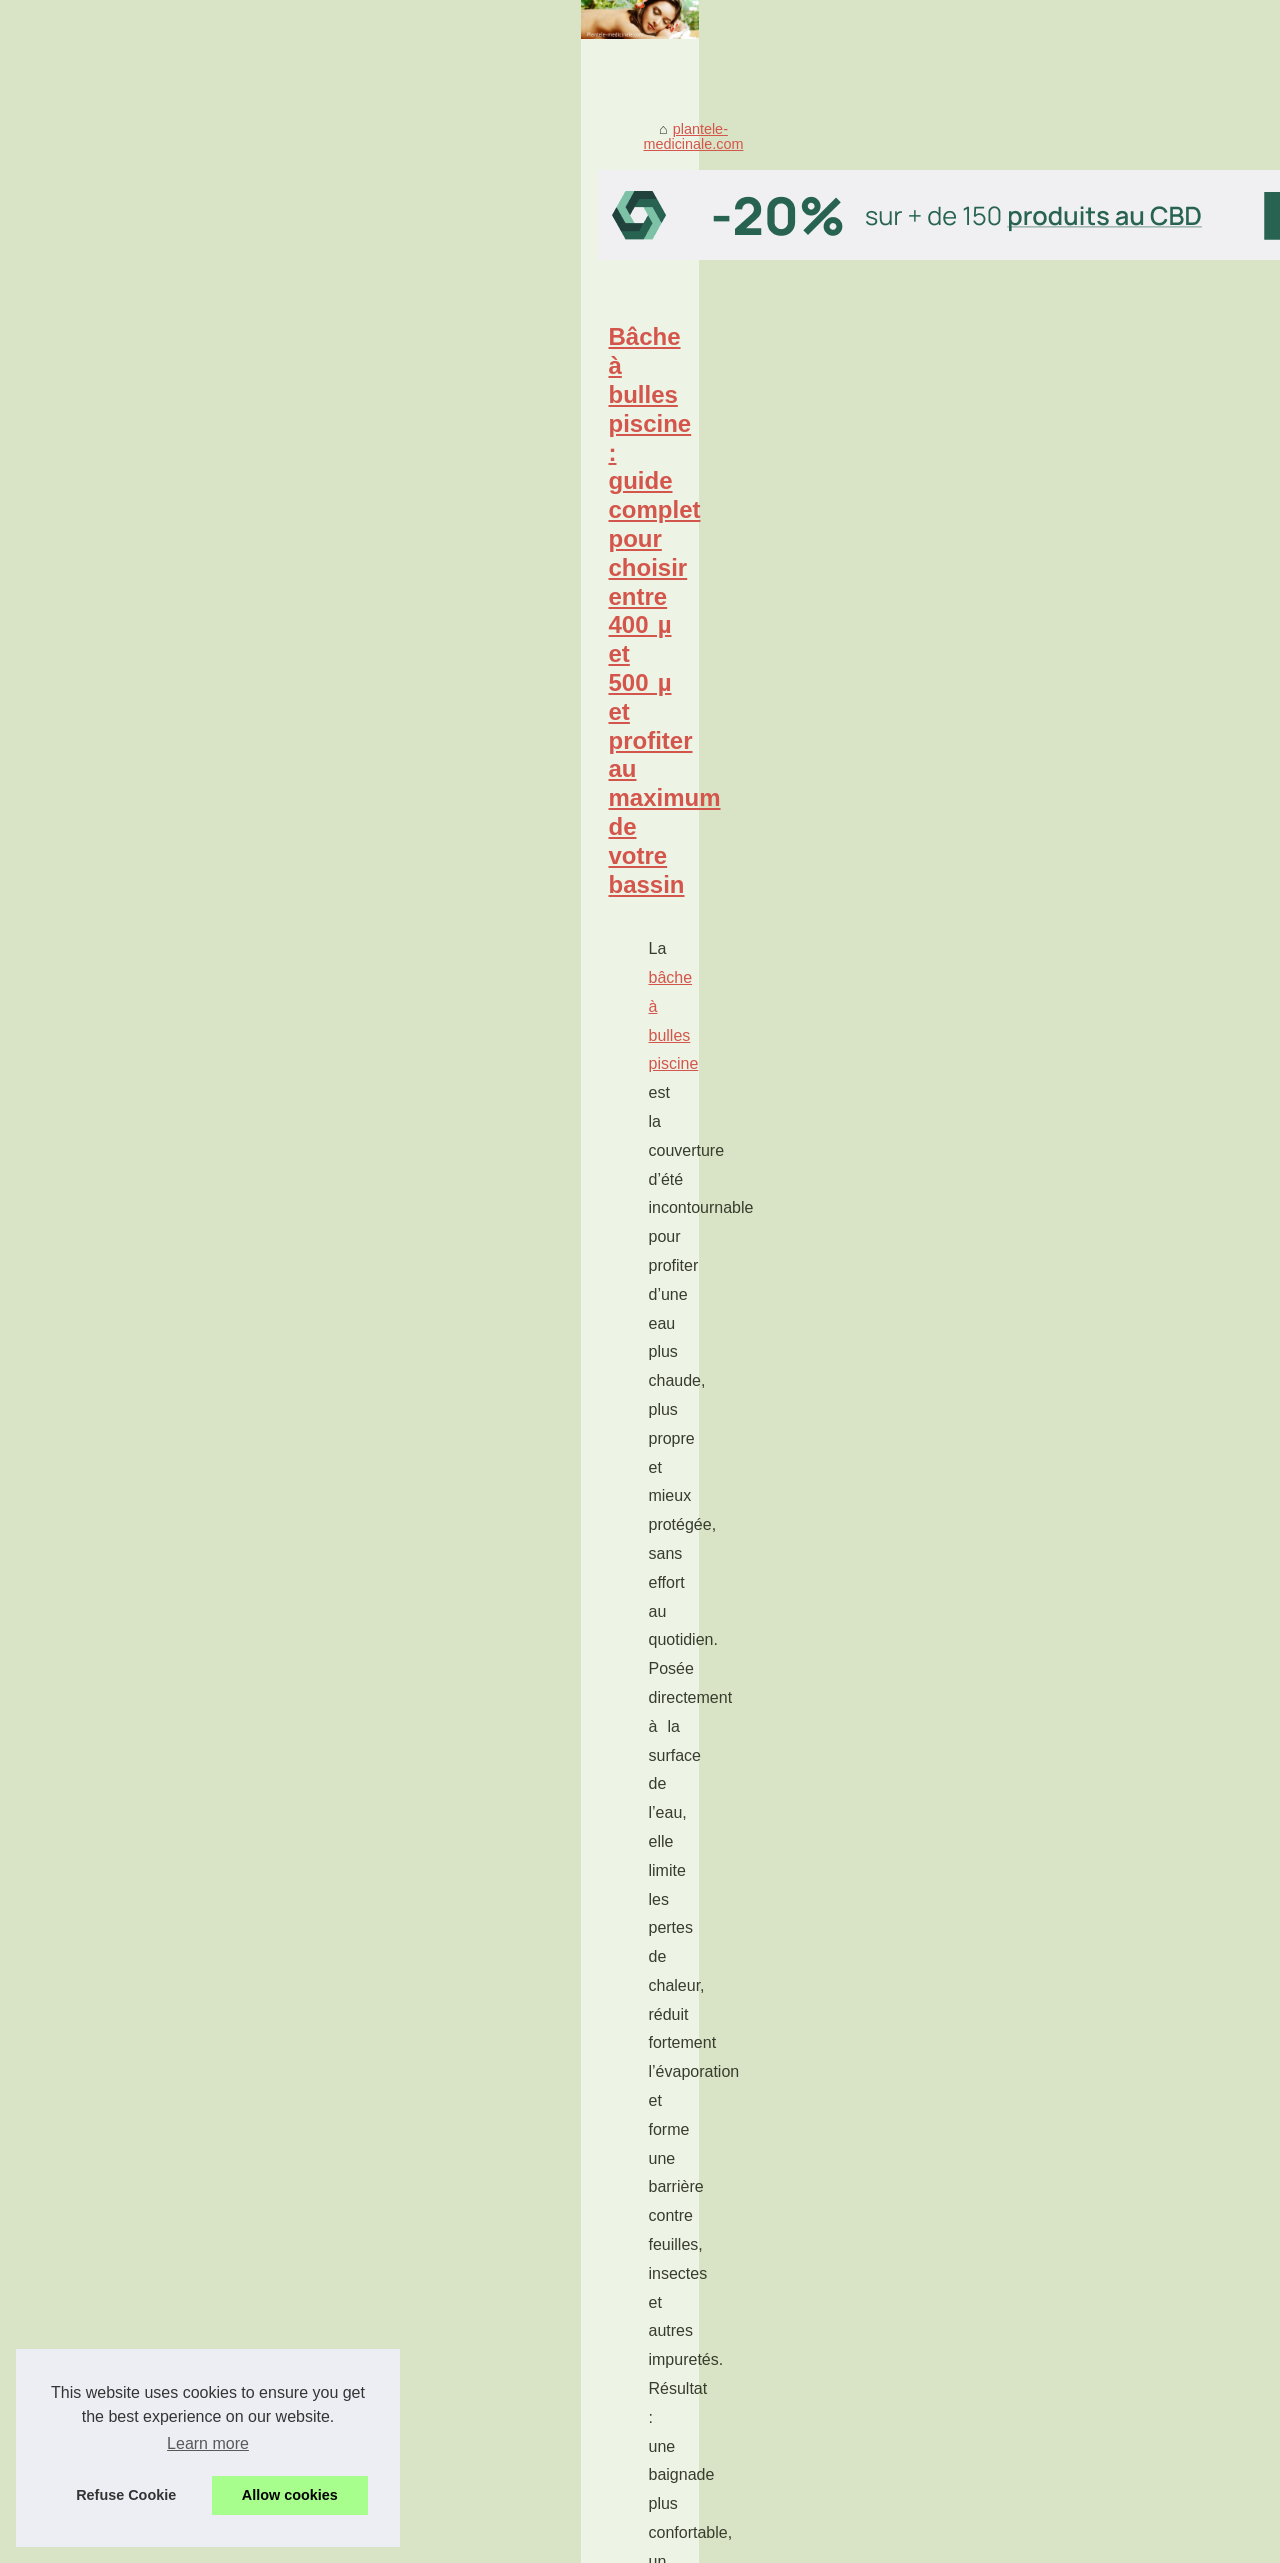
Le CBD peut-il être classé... (1054, 1757)
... (463, 815)
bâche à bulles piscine (191, 728)
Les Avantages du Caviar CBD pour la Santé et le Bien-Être (395, 2204)
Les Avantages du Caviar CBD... (1068, 1515)
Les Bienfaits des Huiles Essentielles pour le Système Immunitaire (417, 2238)
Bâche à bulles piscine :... (1046, 1319)
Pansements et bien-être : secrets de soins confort (338, 1828)
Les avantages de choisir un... (1060, 1471)
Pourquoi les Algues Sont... (1051, 1712)
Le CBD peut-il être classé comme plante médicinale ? (379, 2376)
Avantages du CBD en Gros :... (1063, 1604)
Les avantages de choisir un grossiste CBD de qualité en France (416, 1551)
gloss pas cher (144, 1368)
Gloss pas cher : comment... (1054, 1363)
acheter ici (420, 2066)
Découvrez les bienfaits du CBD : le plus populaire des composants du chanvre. (460, 2341)
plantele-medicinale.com (176, 442)
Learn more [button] (208, 2443)
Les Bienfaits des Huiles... (1048, 1560)
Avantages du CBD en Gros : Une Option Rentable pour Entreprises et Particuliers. (470, 2307)
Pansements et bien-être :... (1053, 1166)
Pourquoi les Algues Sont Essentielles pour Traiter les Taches (402, 940)
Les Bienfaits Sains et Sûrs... (1057, 1211)
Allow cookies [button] (290, 2495)
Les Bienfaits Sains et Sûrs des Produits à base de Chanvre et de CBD (432, 2272)
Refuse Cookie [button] (126, 2495)
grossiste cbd (137, 1645)
